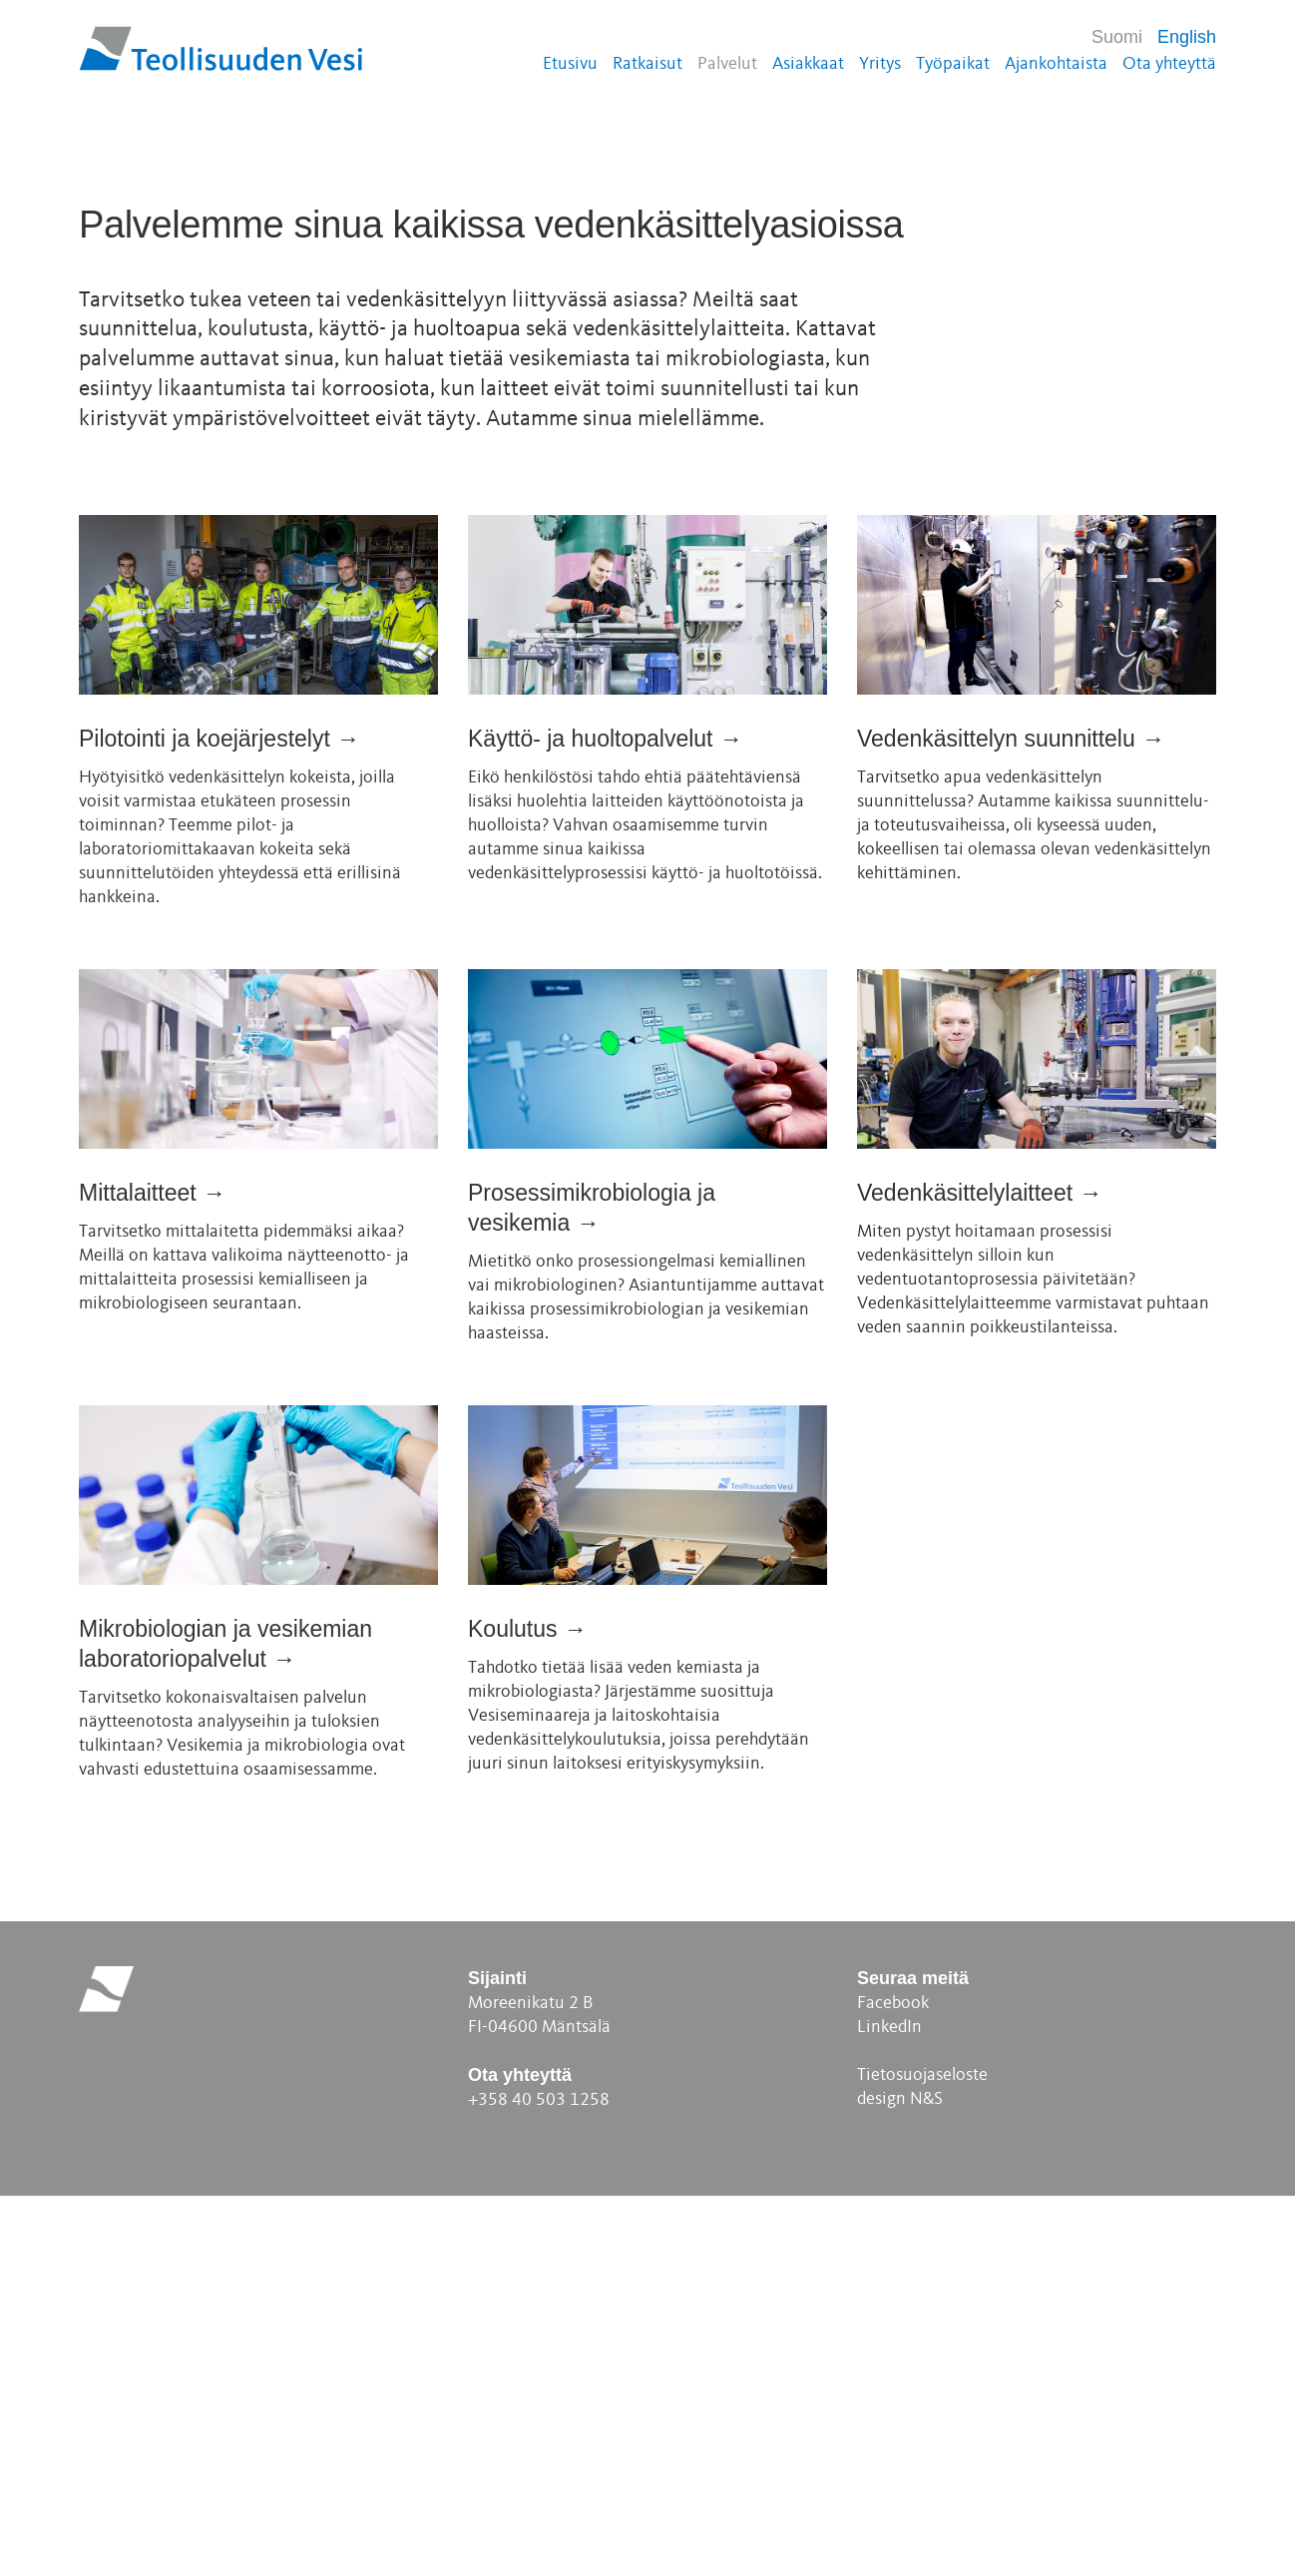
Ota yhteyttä (1169, 64)
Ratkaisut (647, 64)
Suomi (1116, 37)
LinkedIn (889, 2407)
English (1186, 37)
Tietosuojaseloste (922, 2455)
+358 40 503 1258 (539, 2480)
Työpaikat (953, 64)
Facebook (893, 2383)
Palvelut (727, 64)
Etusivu (570, 64)
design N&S (900, 2479)
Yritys (880, 64)
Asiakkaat (808, 64)
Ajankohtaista (1056, 64)
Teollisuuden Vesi (221, 48)
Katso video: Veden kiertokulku (339, 418)
